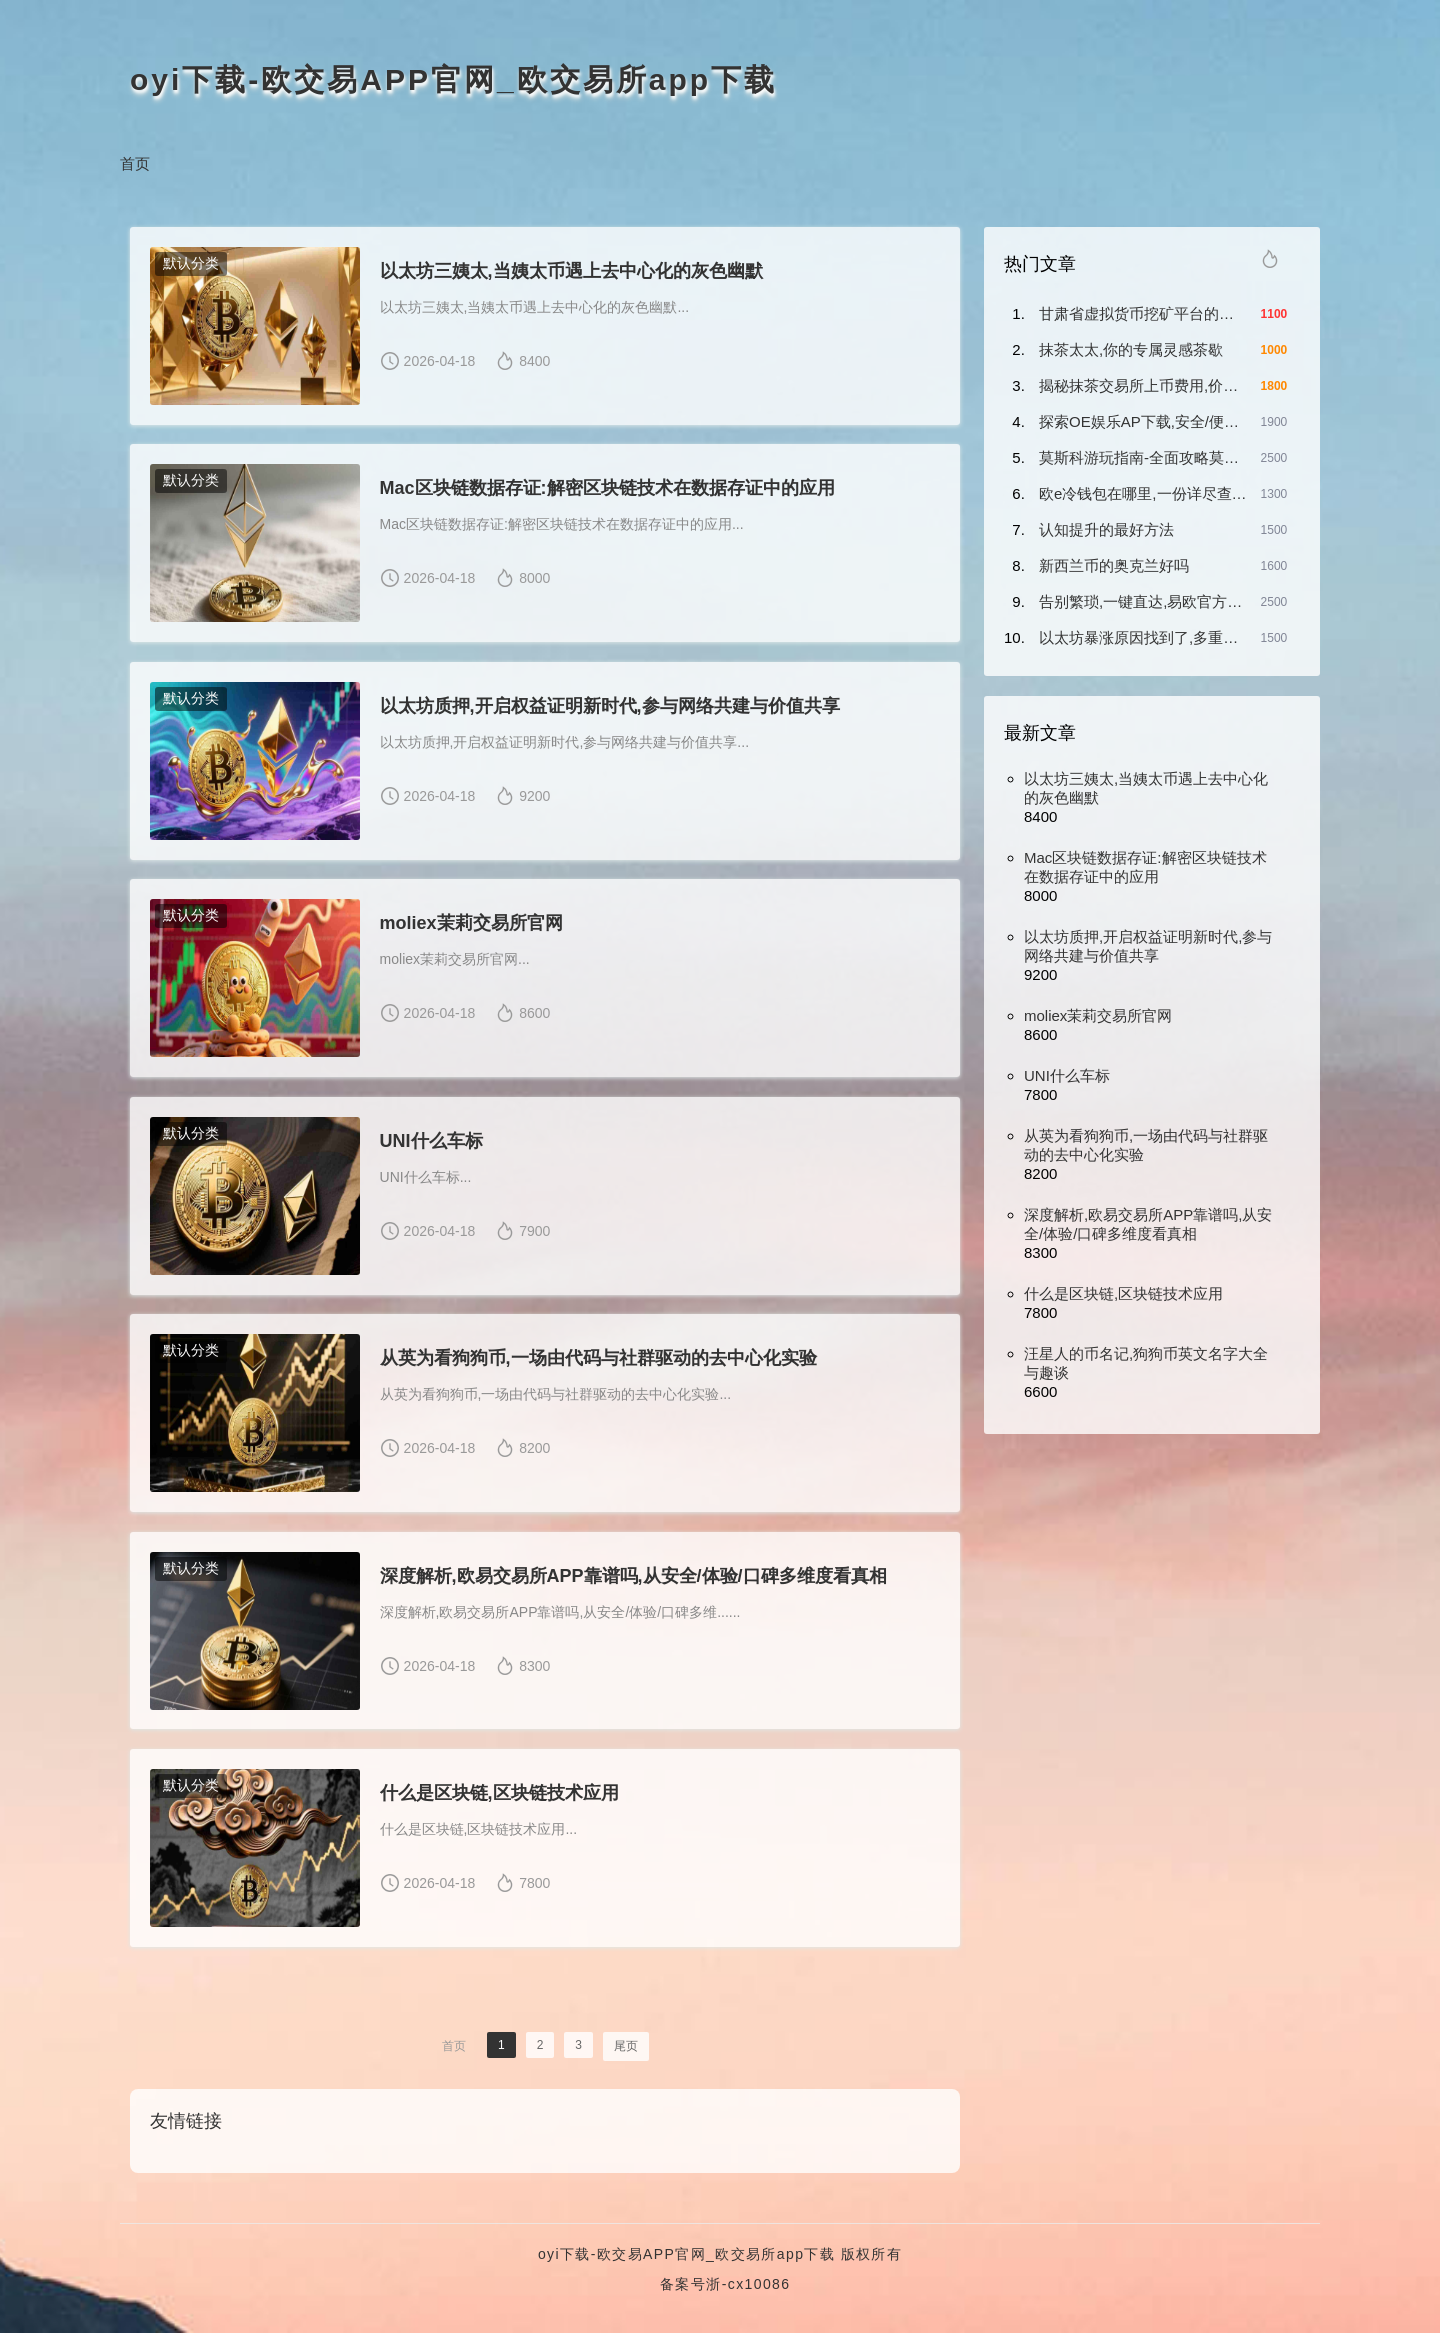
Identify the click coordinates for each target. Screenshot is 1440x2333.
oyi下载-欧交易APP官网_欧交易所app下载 (453, 79)
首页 (135, 163)
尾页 (626, 2050)
